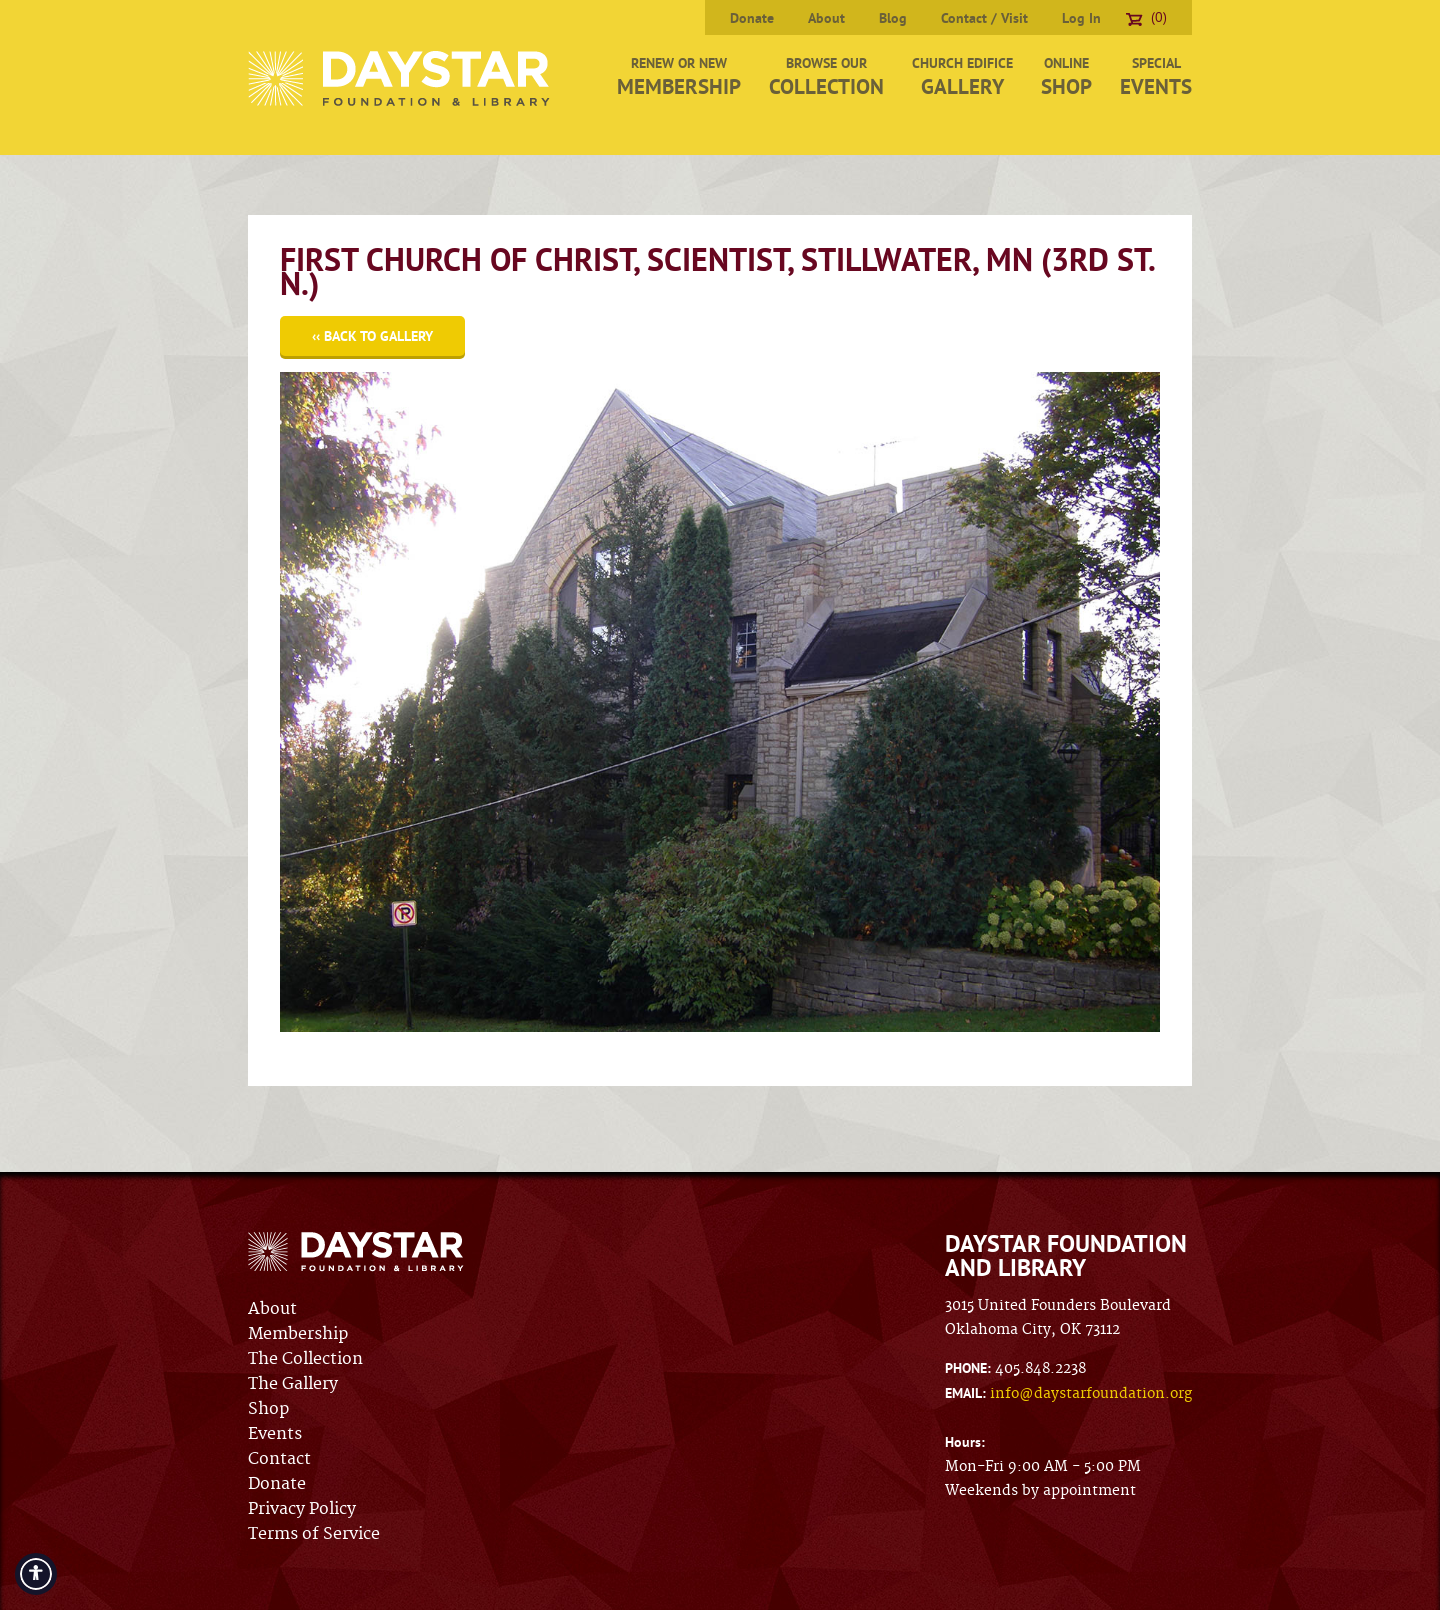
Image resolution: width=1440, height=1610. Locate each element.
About (826, 18)
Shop (268, 1409)
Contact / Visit (984, 18)
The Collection (305, 1359)
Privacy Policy (302, 1509)
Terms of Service (314, 1534)
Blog (893, 18)
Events (275, 1434)
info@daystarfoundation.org (1091, 1394)
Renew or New (679, 77)
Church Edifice (962, 77)
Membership (298, 1334)
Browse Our (826, 77)
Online (1066, 77)
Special (1156, 77)
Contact (279, 1459)
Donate (752, 18)
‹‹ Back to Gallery (372, 336)
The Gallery (293, 1384)
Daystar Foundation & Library (400, 78)
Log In (1081, 18)
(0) (1146, 17)
